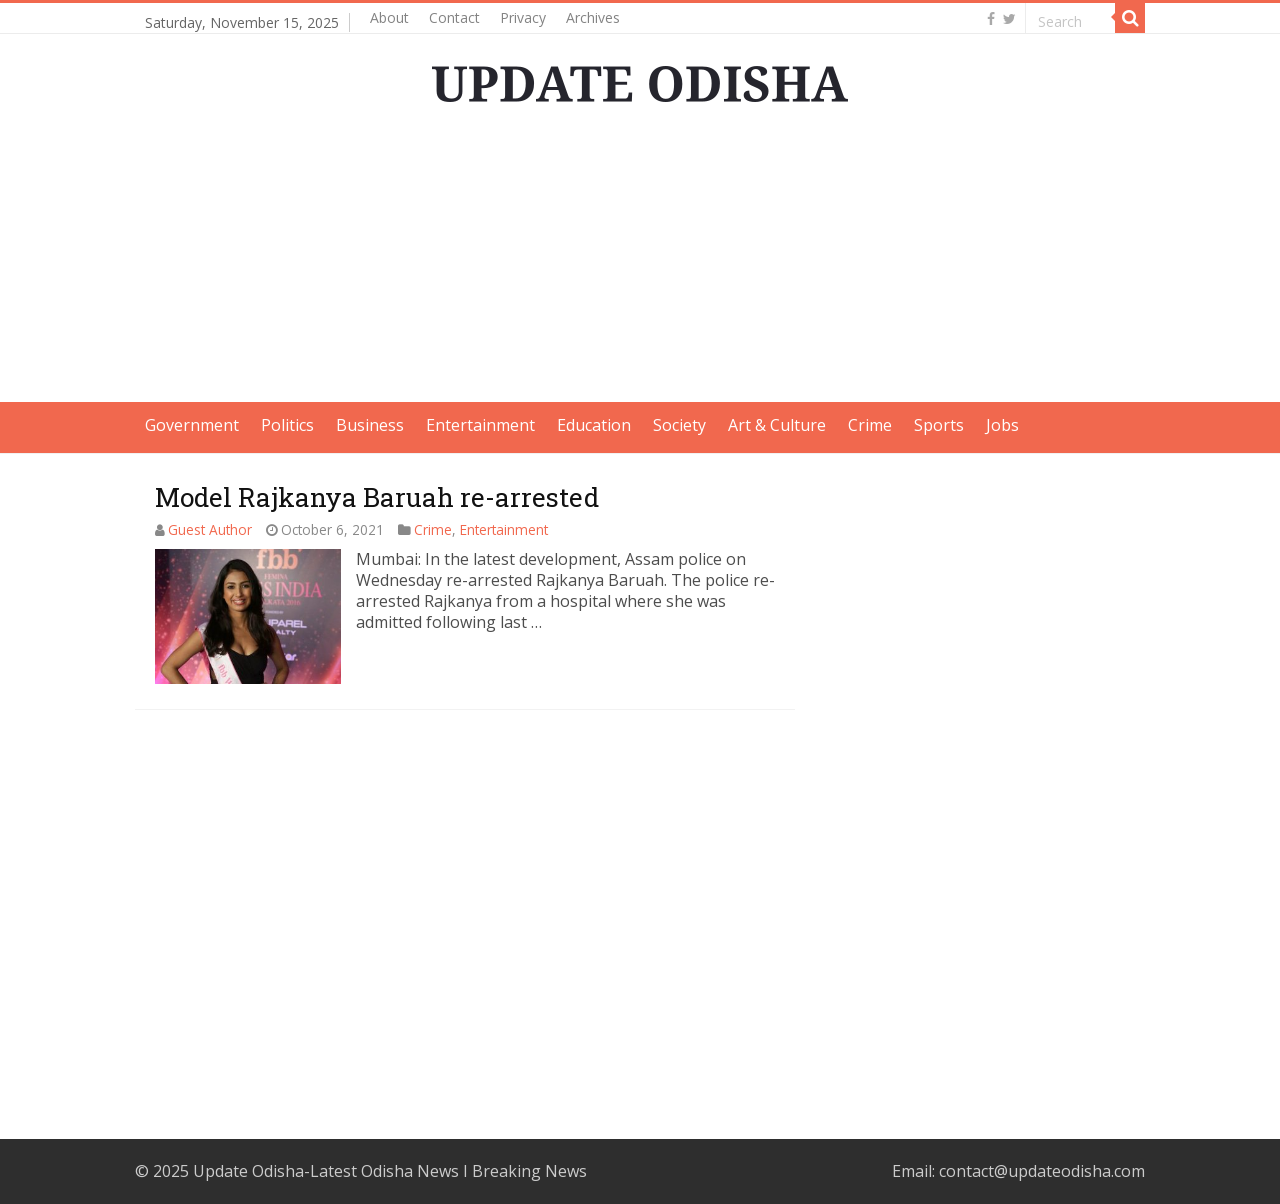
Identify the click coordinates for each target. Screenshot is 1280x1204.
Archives (593, 17)
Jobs (1002, 425)
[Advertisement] (640, 262)
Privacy (523, 17)
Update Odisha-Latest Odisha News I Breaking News (390, 1171)
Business (370, 425)
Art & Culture (777, 425)
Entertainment (480, 425)
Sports (939, 425)
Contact (454, 17)
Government (192, 425)
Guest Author (210, 529)
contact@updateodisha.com (1042, 1171)
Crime (870, 425)
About (389, 17)
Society (679, 425)
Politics (287, 425)
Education (594, 425)
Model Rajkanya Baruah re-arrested (377, 497)
